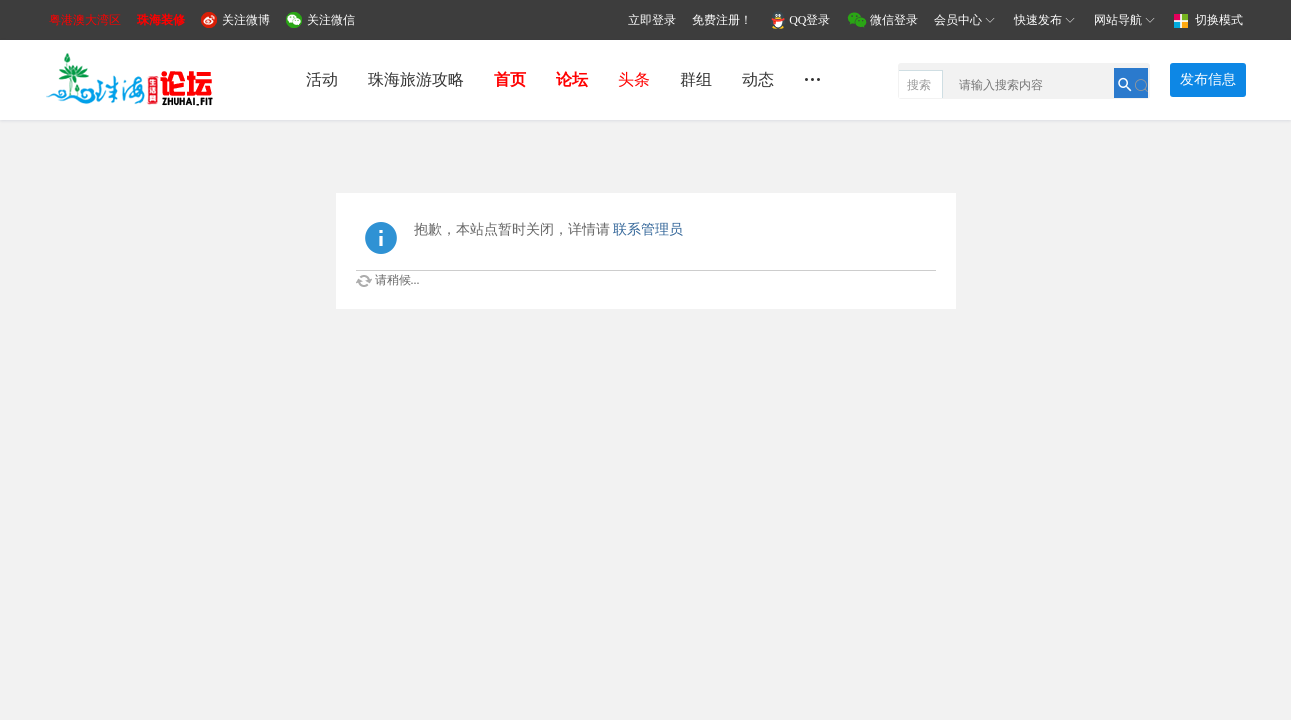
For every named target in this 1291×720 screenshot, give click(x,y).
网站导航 (1126, 20)
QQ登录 (809, 20)
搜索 (919, 85)
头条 (634, 79)
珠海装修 (161, 20)
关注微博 (246, 20)
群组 (696, 79)
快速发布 (1046, 20)
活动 (322, 79)
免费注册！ (722, 20)
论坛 (572, 79)
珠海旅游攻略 (416, 79)
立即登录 (652, 20)
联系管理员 (648, 229)
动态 (758, 79)
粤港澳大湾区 (85, 20)
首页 (510, 79)
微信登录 (894, 20)
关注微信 (331, 20)
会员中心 (966, 20)
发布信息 (1208, 79)
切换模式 (1219, 20)
